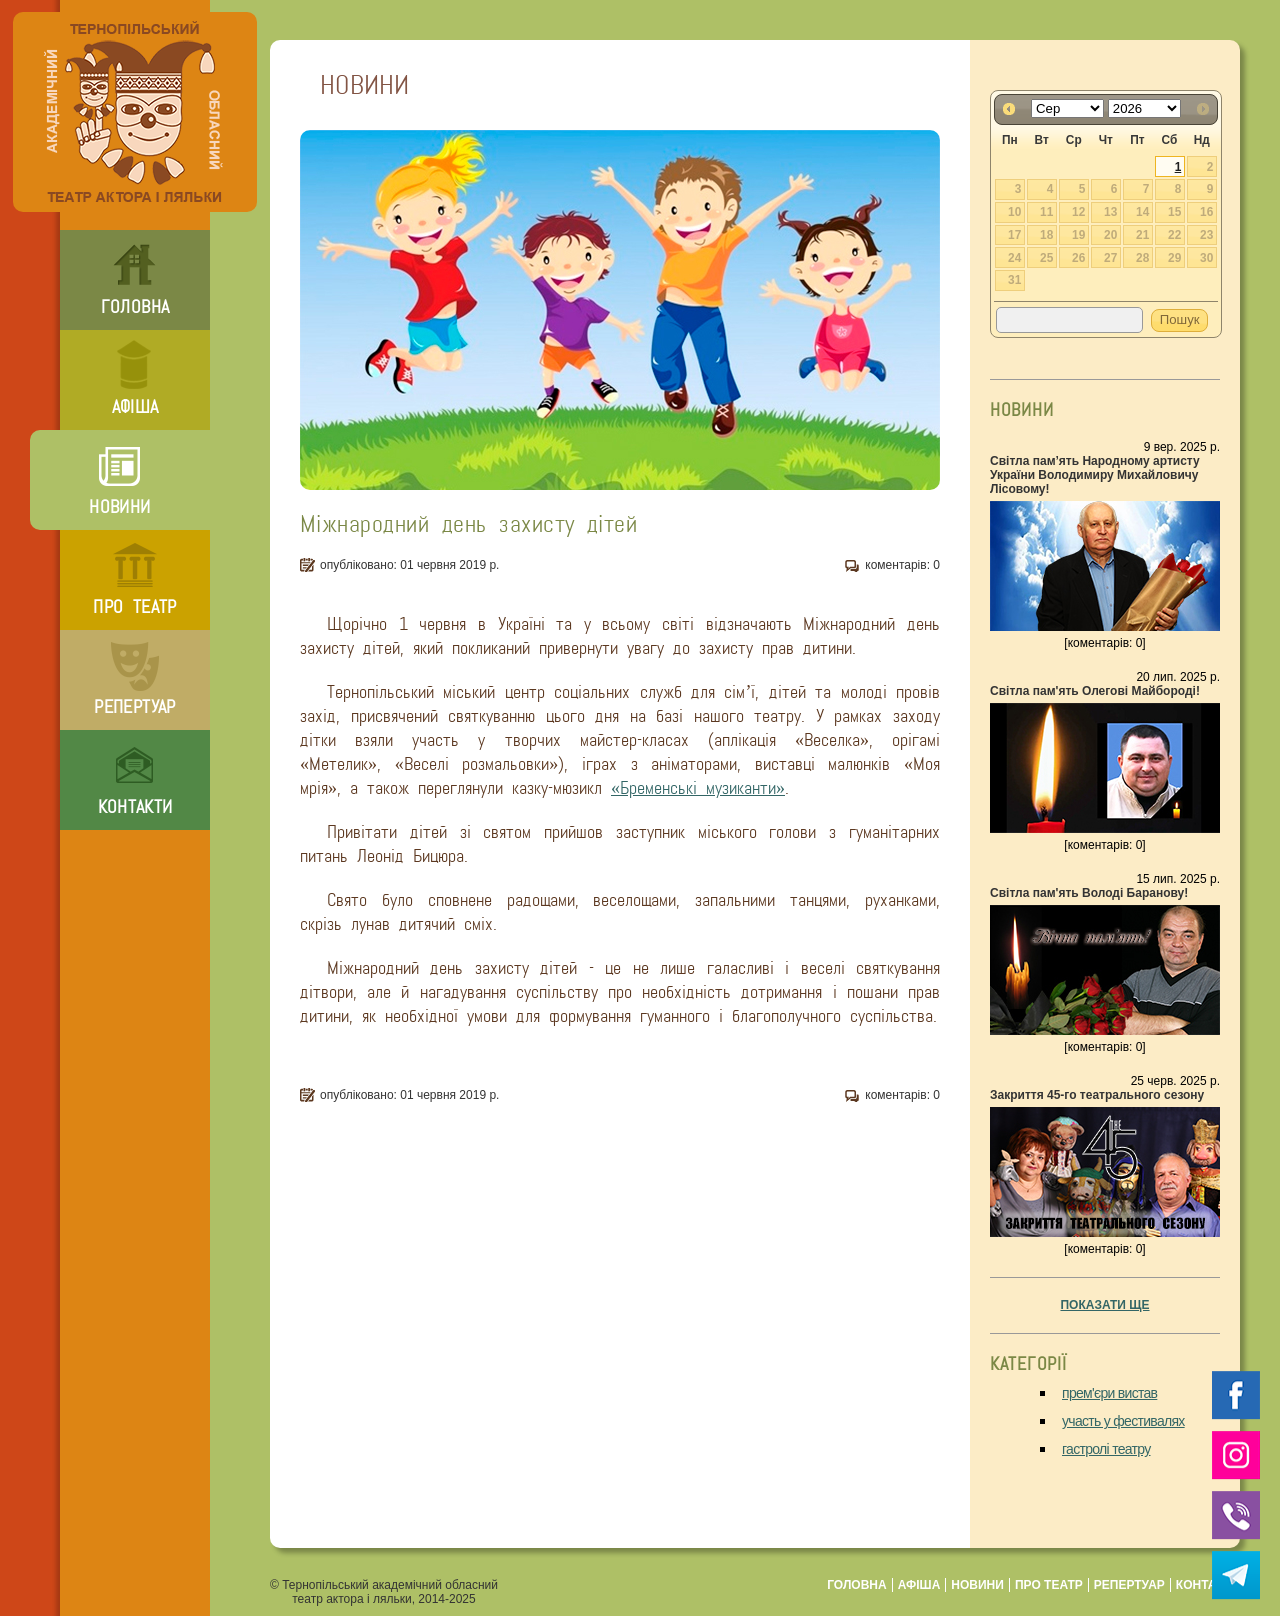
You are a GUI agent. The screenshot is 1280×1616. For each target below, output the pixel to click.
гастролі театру (1106, 1449)
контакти (135, 807)
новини (119, 507)
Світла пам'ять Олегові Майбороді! (1095, 691)
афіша (135, 407)
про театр (134, 607)
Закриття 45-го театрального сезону (1097, 1095)
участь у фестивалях (1123, 1421)
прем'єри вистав (1109, 1393)
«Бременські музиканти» (698, 788)
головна (135, 307)
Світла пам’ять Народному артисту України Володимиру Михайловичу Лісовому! (1095, 475)
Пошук (1180, 319)
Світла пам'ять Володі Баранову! (1089, 893)
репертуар (134, 707)
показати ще (1104, 1305)
